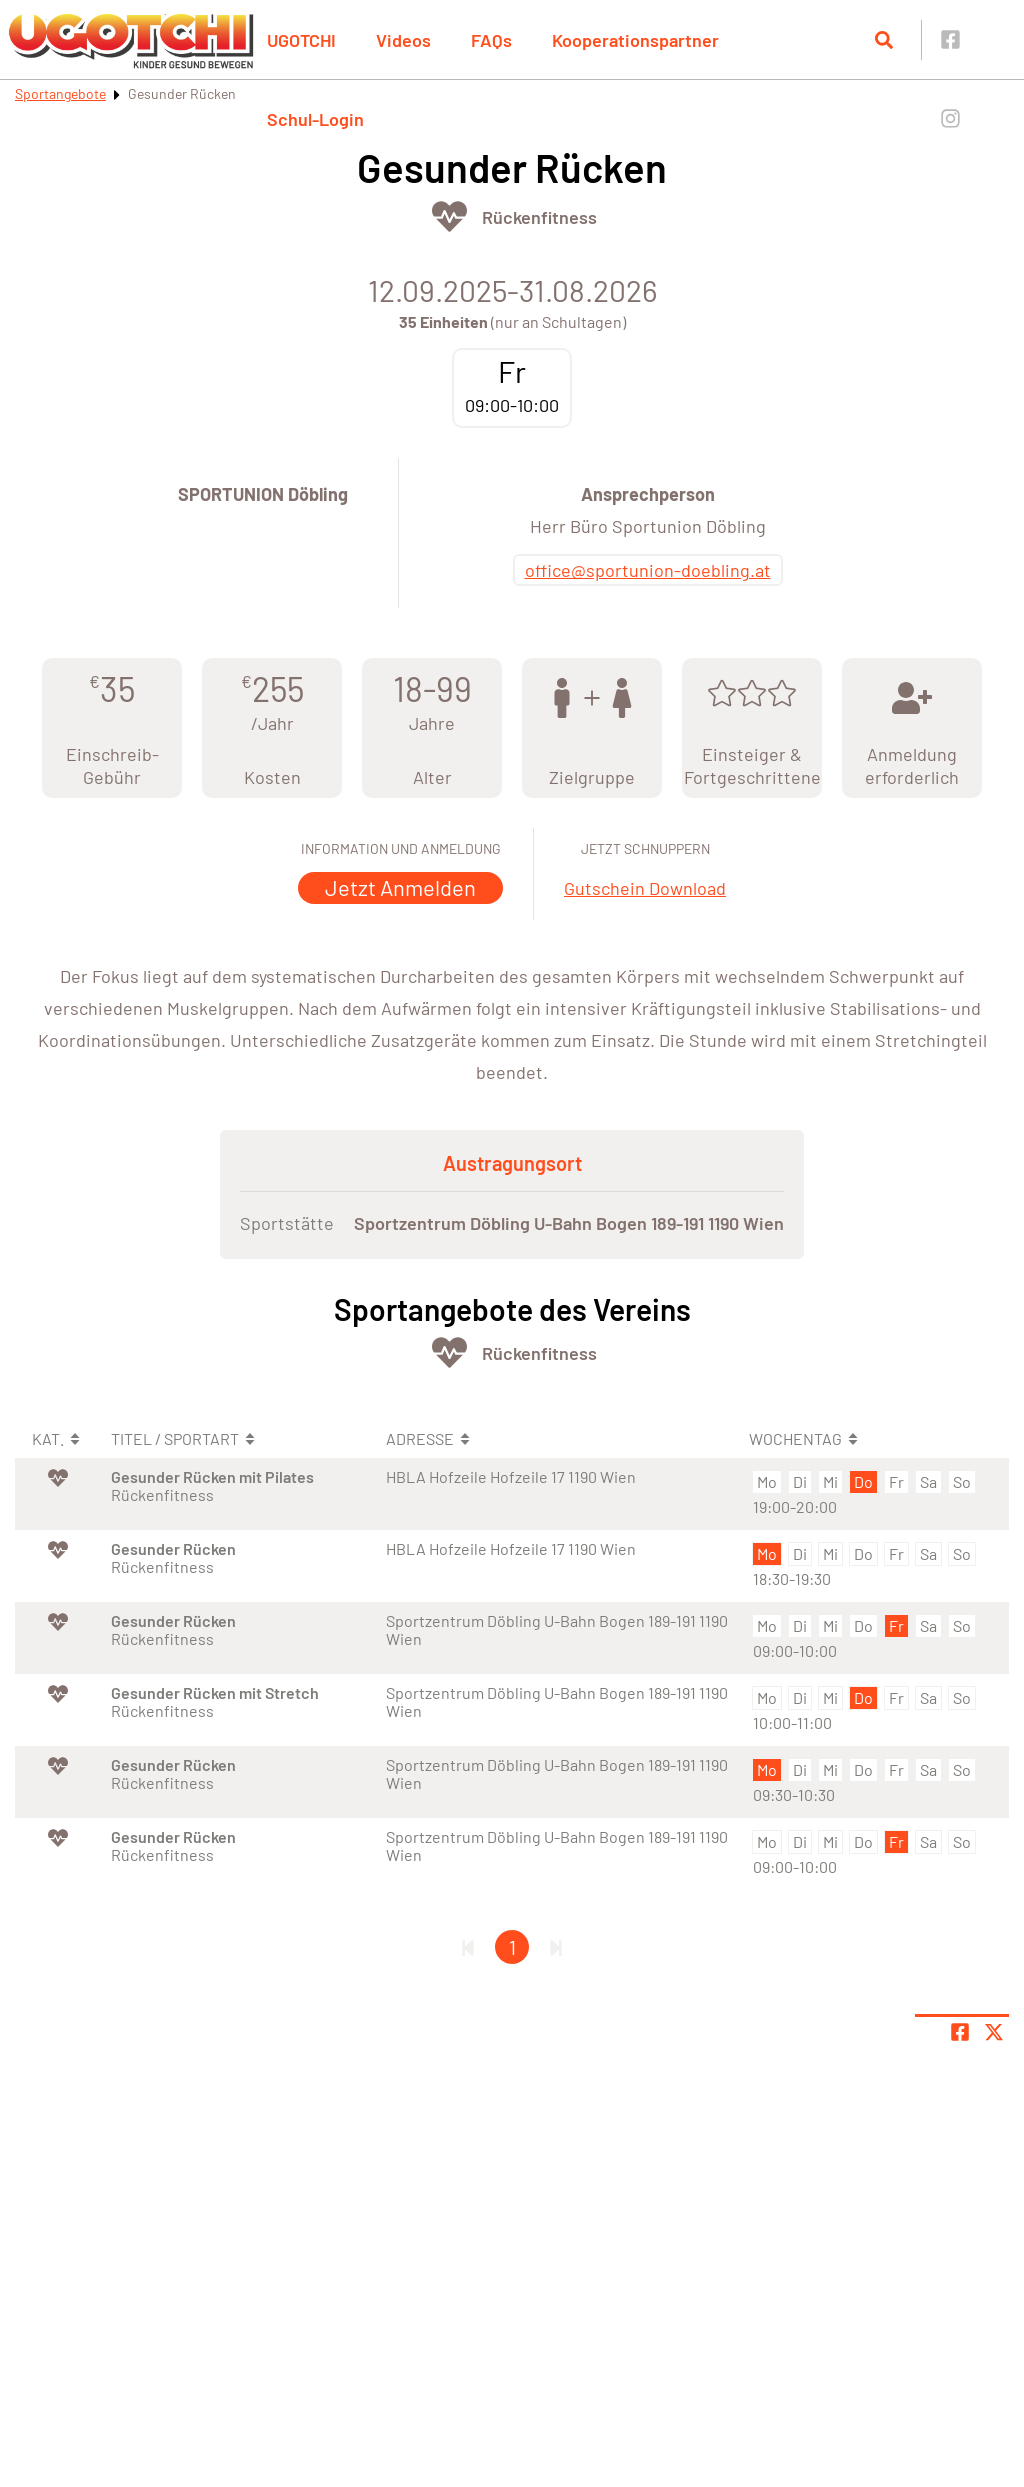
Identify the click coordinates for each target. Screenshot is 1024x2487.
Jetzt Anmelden (400, 887)
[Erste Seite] (468, 1947)
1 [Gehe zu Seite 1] (512, 1947)
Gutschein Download (645, 888)
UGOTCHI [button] (301, 40)
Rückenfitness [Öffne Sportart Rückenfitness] (539, 217)
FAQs (491, 40)
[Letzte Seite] (556, 1947)
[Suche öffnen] (884, 40)
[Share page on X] (994, 2032)
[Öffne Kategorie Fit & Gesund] (449, 216)
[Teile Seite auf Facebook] (960, 2032)
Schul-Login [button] (315, 119)
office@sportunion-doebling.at (648, 570)
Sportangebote (60, 93)
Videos (403, 40)
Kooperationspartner (635, 40)
